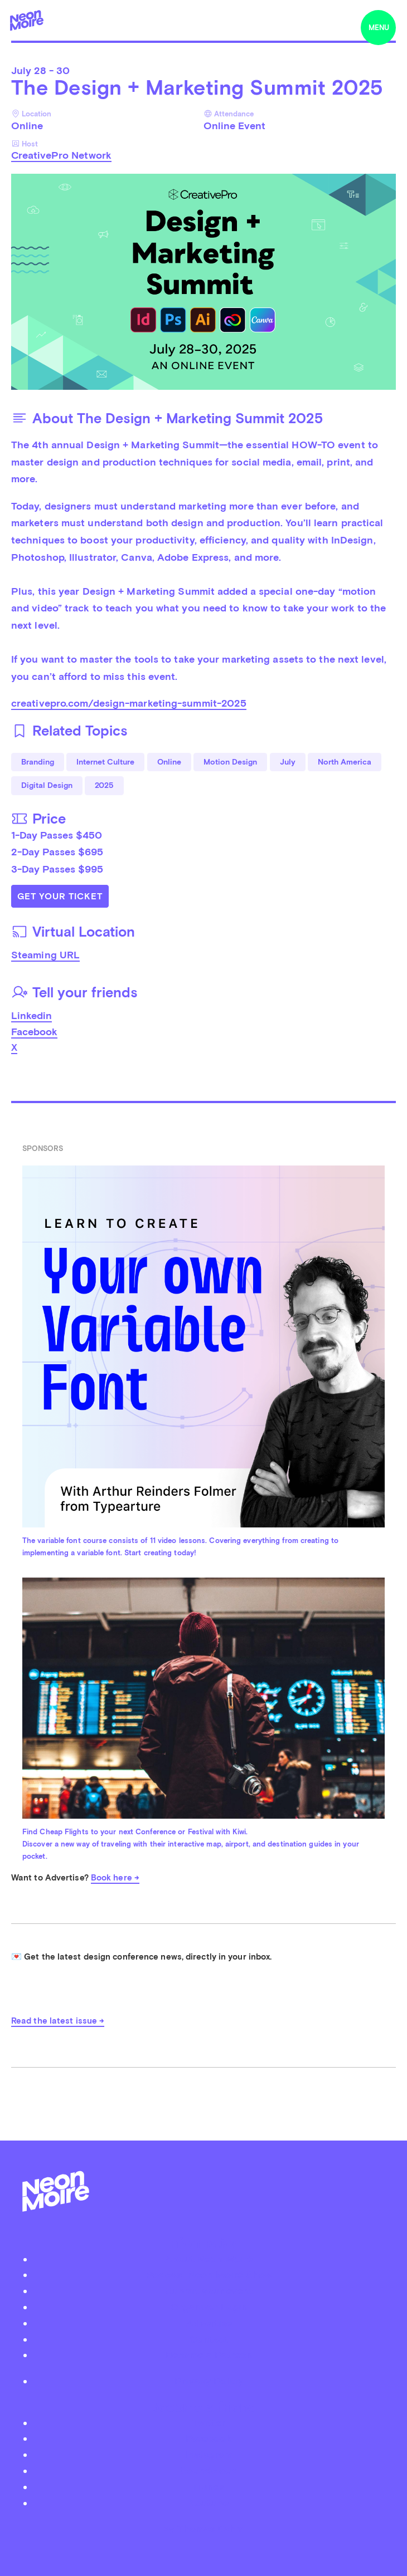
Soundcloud (209, 2470)
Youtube (209, 2503)
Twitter (208, 2422)
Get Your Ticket (60, 896)
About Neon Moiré (209, 2259)
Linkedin (31, 1015)
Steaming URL (45, 955)
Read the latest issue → (57, 2021)
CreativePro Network (61, 155)
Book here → (115, 1878)
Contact (209, 2339)
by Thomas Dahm (203, 2528)
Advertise (209, 2323)
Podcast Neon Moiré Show (209, 2274)
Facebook (34, 1031)
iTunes (208, 2486)
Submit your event (209, 2290)
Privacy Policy (209, 2381)
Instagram (208, 2454)
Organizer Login (209, 2307)
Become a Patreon (209, 2354)
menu (379, 27)
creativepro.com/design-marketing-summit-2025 (128, 703)
